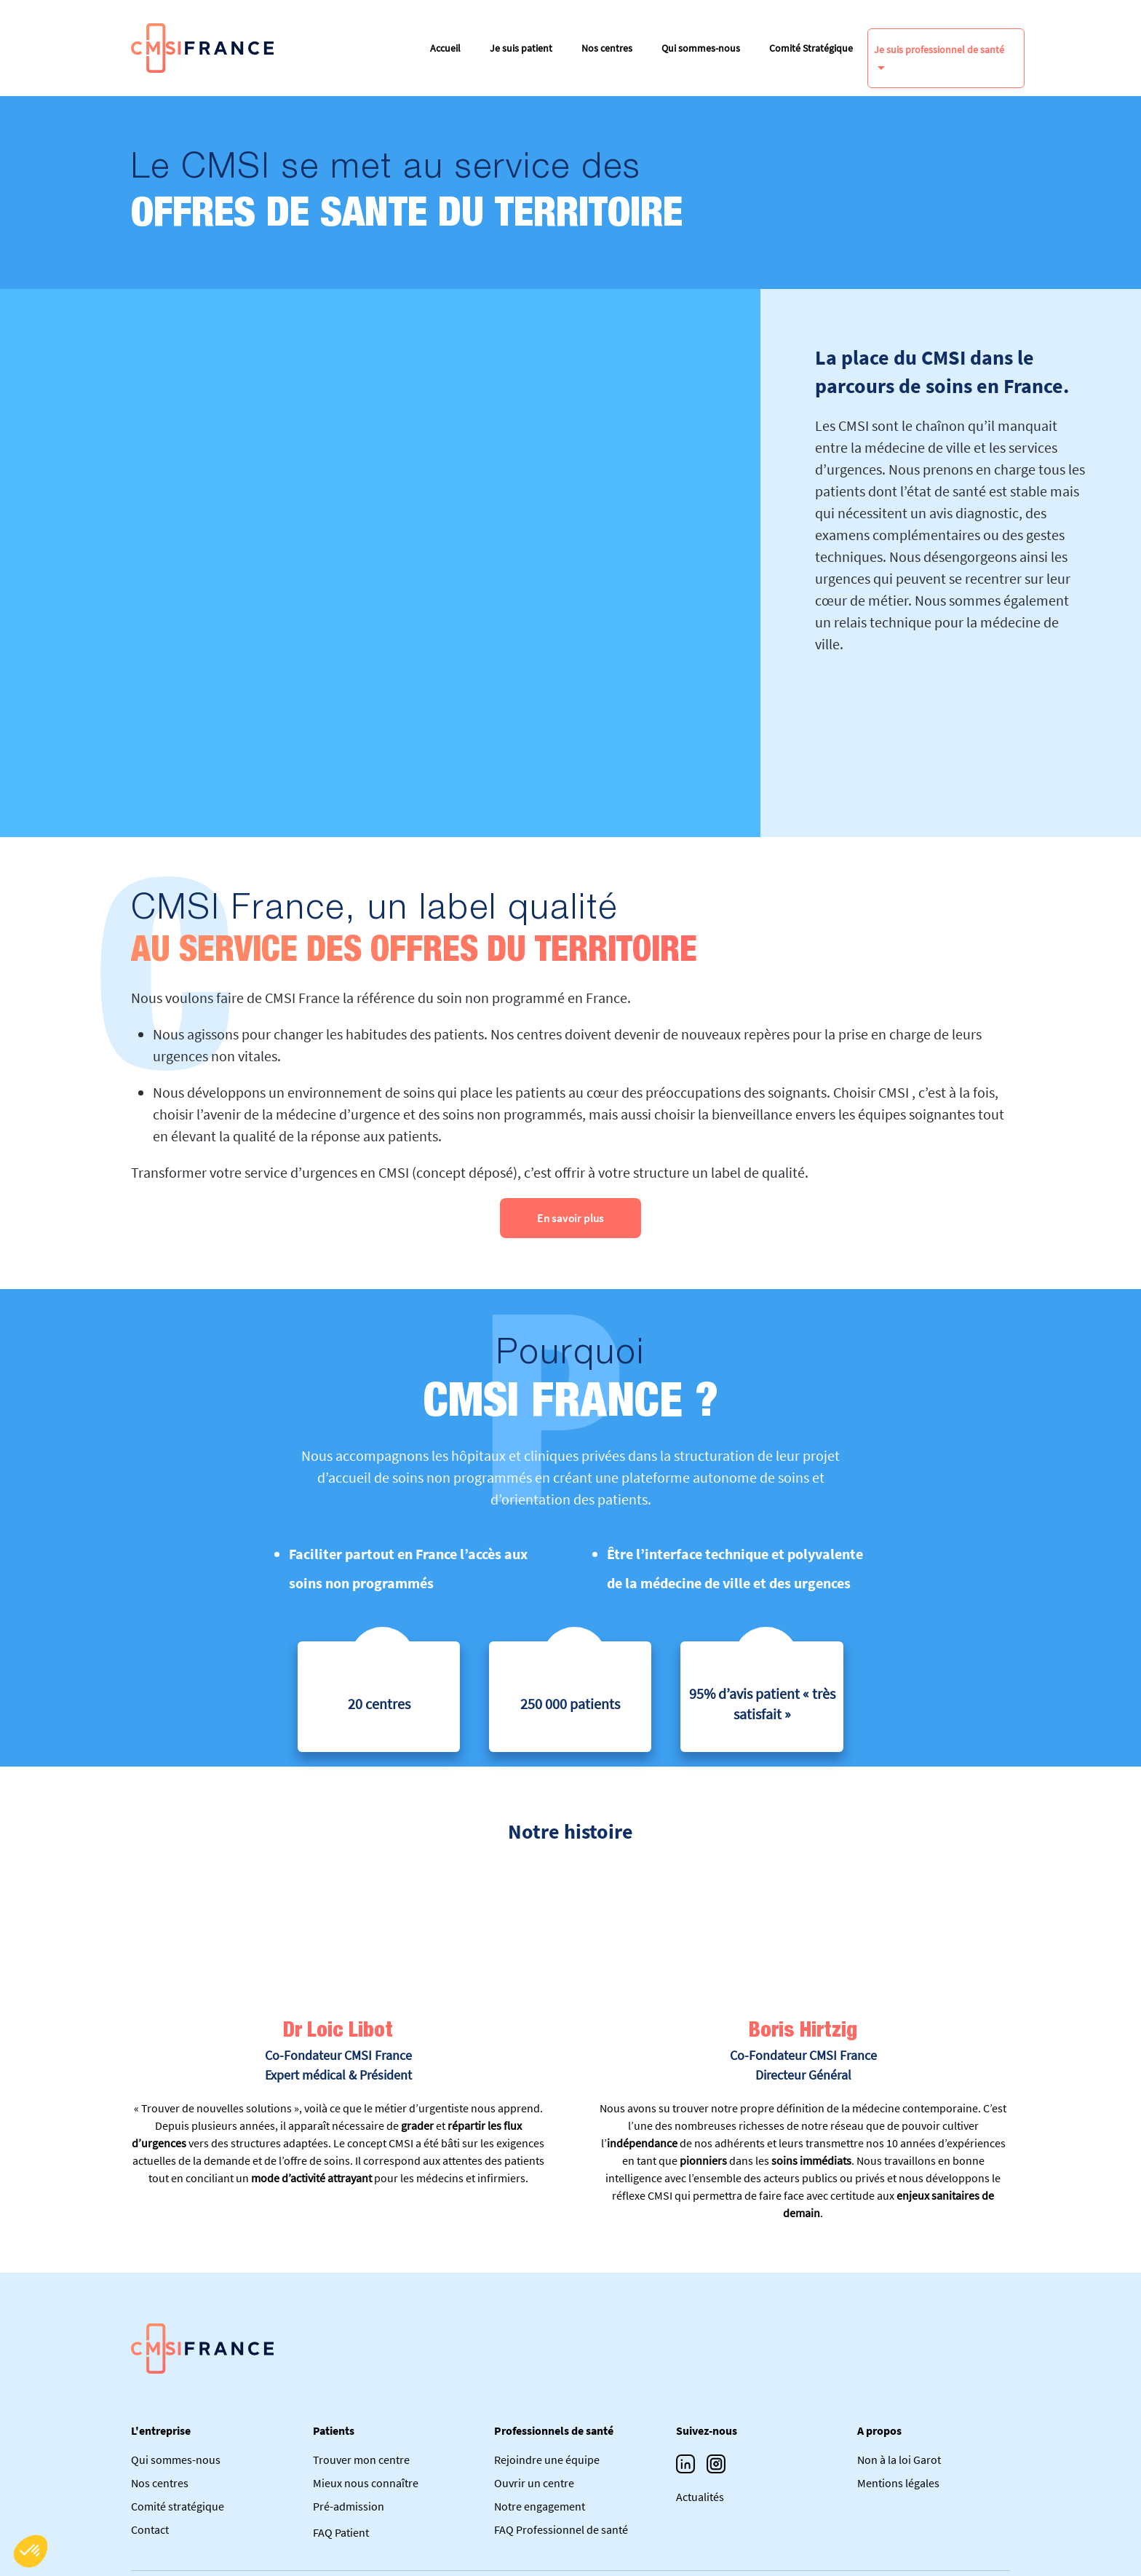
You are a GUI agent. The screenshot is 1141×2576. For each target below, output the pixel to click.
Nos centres (606, 48)
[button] (30, 2551)
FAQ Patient (341, 2532)
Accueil (445, 48)
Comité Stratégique (811, 48)
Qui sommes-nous (700, 48)
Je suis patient (521, 48)
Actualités (700, 2496)
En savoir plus (570, 1218)
